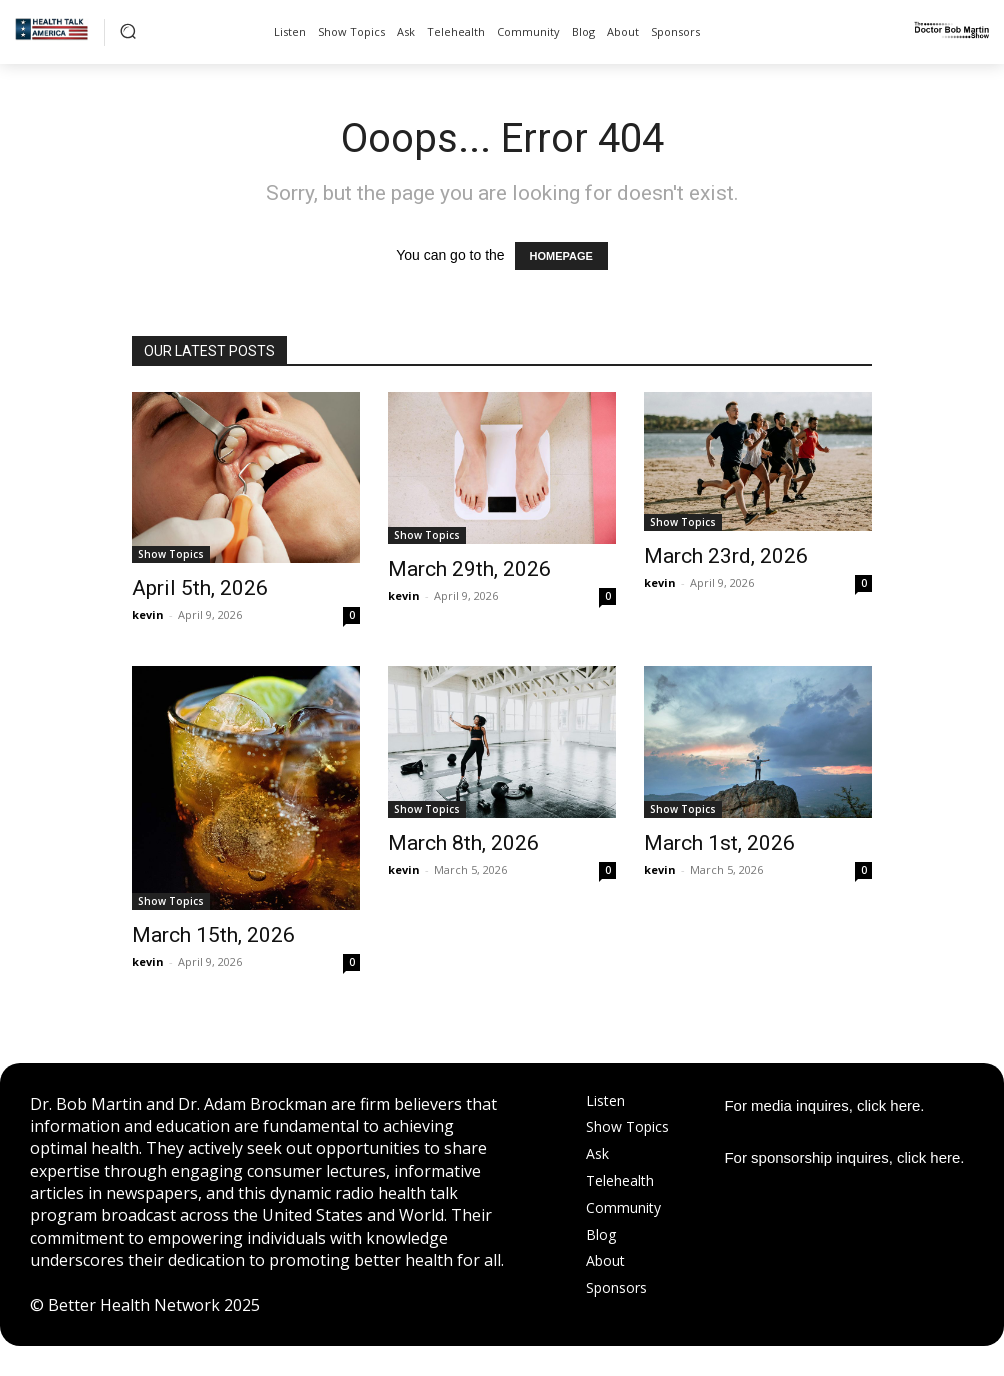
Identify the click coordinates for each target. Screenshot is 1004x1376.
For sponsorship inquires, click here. (844, 1157)
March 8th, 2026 (463, 843)
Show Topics (171, 554)
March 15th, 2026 (213, 935)
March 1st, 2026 (719, 843)
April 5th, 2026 (200, 588)
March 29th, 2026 (469, 569)
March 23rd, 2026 (726, 556)
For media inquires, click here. (824, 1105)
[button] (128, 31)
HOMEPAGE (561, 256)
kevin (148, 614)
